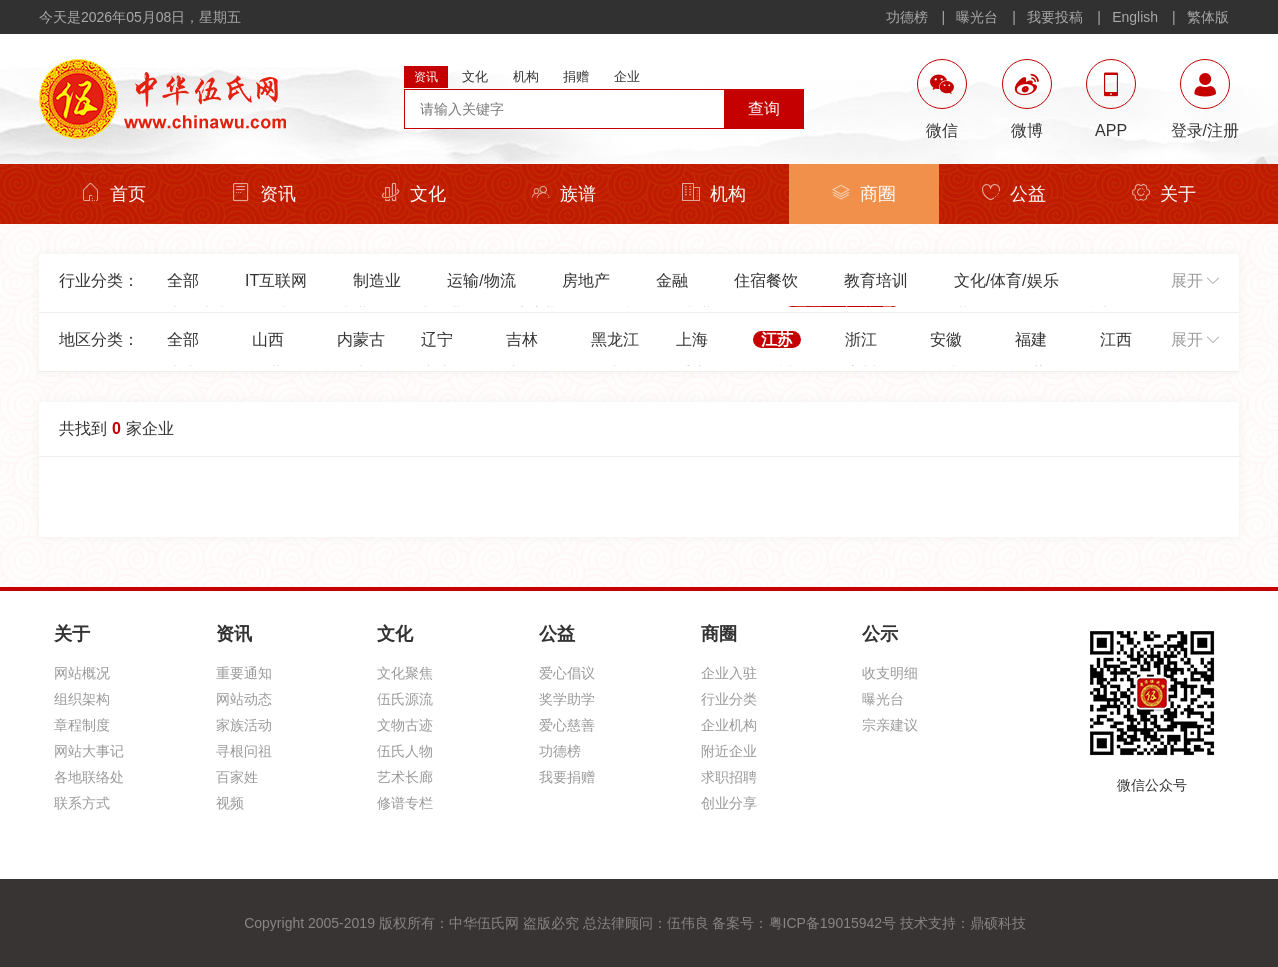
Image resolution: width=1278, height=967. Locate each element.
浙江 (861, 339)
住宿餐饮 (766, 280)
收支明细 (890, 673)
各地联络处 (89, 777)
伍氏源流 (405, 699)
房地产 (586, 280)
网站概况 (82, 673)
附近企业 (729, 751)
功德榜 (907, 17)
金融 (672, 280)
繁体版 (1208, 17)
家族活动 (244, 725)
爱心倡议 (567, 673)
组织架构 (82, 699)
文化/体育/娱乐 (1006, 280)
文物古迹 (405, 725)
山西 (268, 339)
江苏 (777, 339)
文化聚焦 (405, 673)
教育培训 (876, 280)
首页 (114, 193)
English (1135, 17)
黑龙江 (615, 339)
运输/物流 (481, 280)
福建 (1031, 339)
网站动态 (244, 699)
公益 (1014, 193)
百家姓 (237, 777)
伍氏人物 (405, 751)
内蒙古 (361, 339)
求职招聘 (729, 777)
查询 (764, 108)
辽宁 (437, 339)
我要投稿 (1055, 17)
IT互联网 (276, 280)
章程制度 (82, 725)
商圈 (864, 193)
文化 (414, 193)
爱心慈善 (567, 725)
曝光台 (977, 17)
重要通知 (244, 673)
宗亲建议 (890, 725)
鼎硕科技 (998, 923)
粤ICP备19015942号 (833, 923)
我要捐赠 (567, 777)
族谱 (564, 193)
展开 (1195, 280)
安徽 (946, 339)
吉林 (522, 339)
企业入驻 (729, 673)
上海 (692, 339)
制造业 (377, 280)
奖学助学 (567, 699)
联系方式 (82, 803)
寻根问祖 (244, 751)
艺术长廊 (405, 777)
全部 (183, 280)
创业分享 (729, 803)
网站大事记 (89, 751)
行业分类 (729, 699)
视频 (230, 803)
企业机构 (729, 725)
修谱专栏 (405, 803)
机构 (714, 193)
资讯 (264, 193)
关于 (1164, 193)
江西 (1116, 339)
